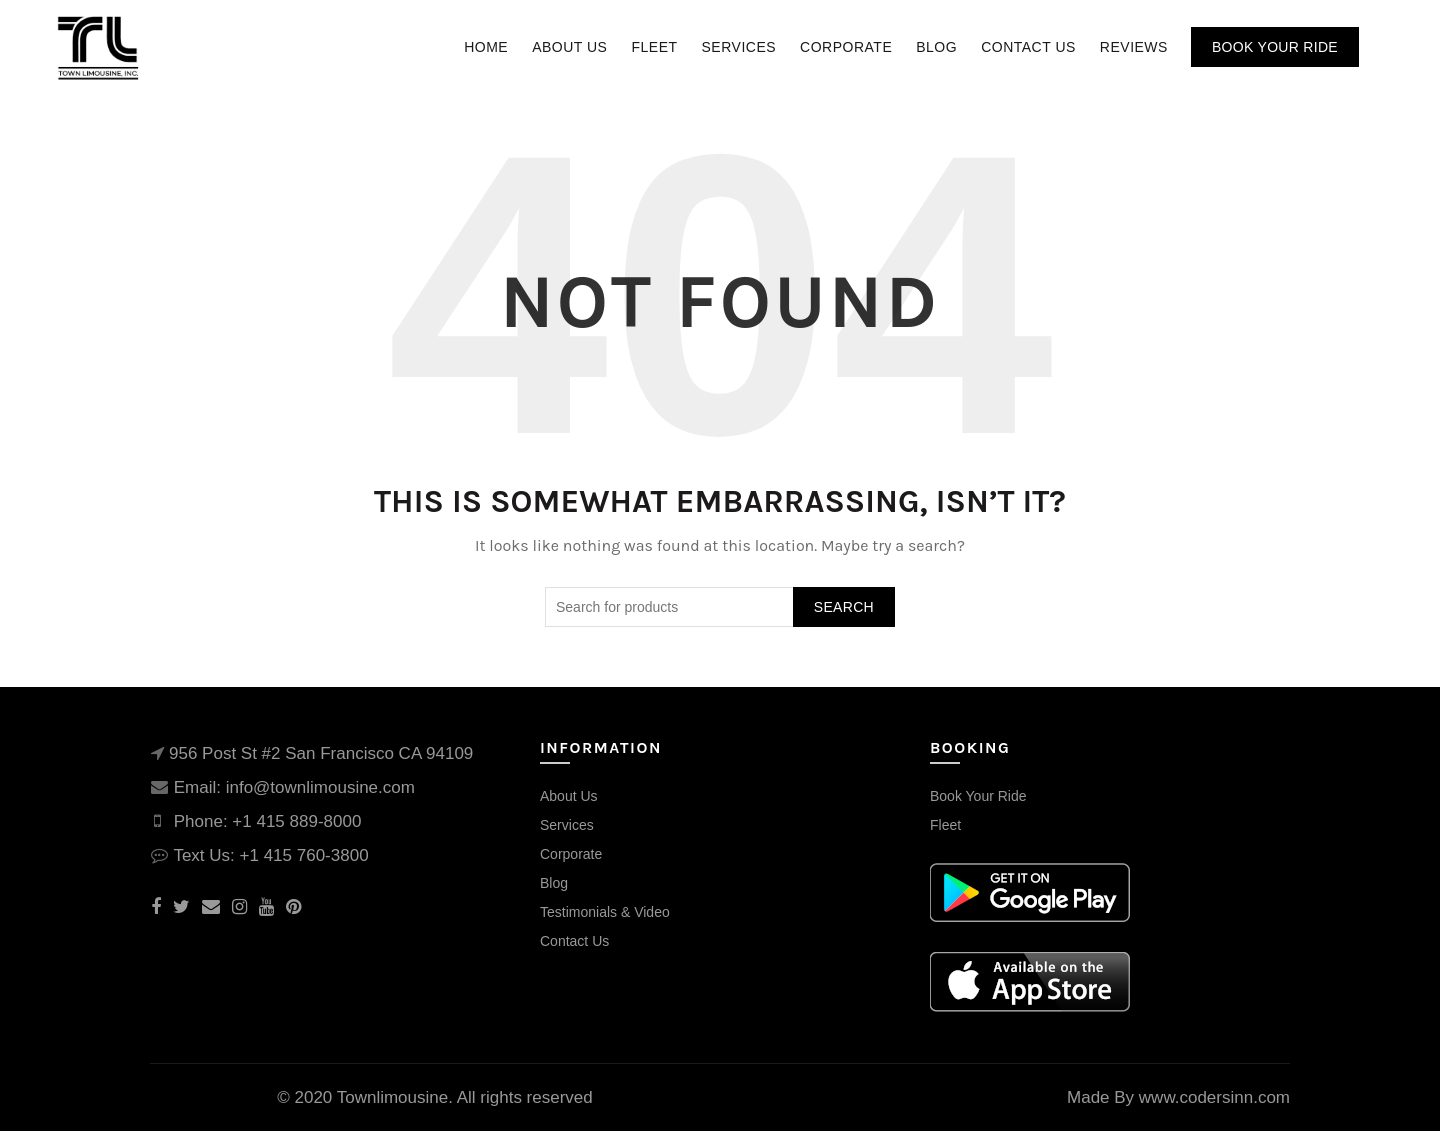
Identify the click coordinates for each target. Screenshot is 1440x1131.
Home (486, 47)
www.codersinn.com (1214, 1097)
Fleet (654, 47)
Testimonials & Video (605, 912)
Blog (936, 47)
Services (739, 47)
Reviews (1134, 47)
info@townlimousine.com (320, 787)
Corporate (846, 47)
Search (844, 607)
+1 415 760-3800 (304, 855)
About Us (569, 47)
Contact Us (1028, 47)
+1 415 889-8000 (296, 821)
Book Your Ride (1275, 47)
